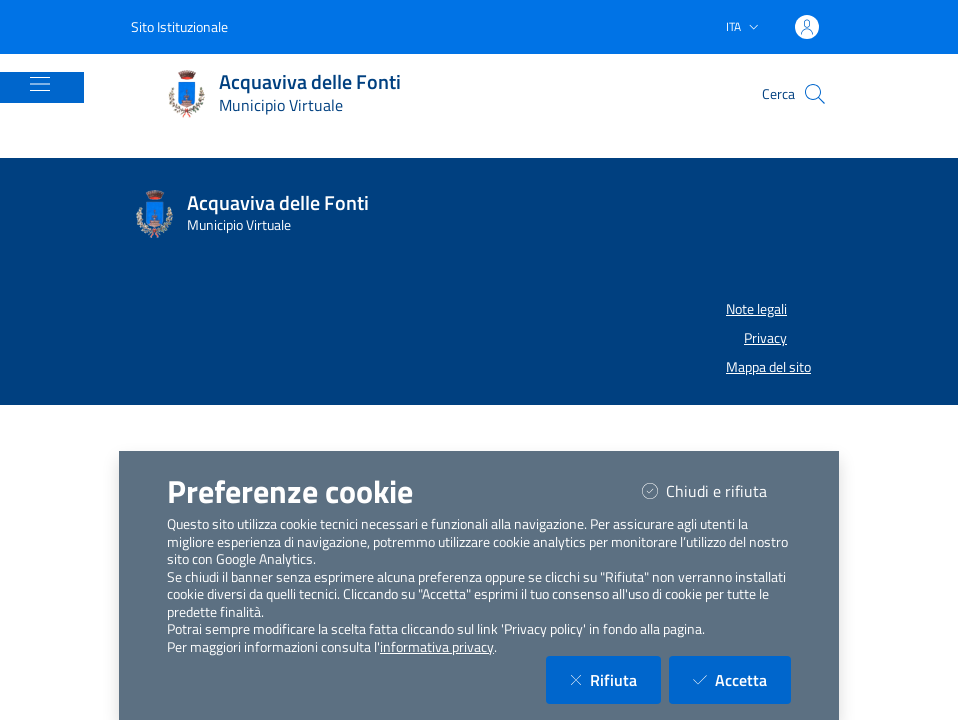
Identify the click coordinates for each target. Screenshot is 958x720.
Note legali (756, 309)
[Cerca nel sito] (815, 94)
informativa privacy (437, 647)
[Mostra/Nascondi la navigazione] (40, 84)
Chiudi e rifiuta (716, 490)
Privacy (765, 338)
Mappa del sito (768, 367)
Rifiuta (615, 679)
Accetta (742, 679)
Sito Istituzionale (179, 26)
